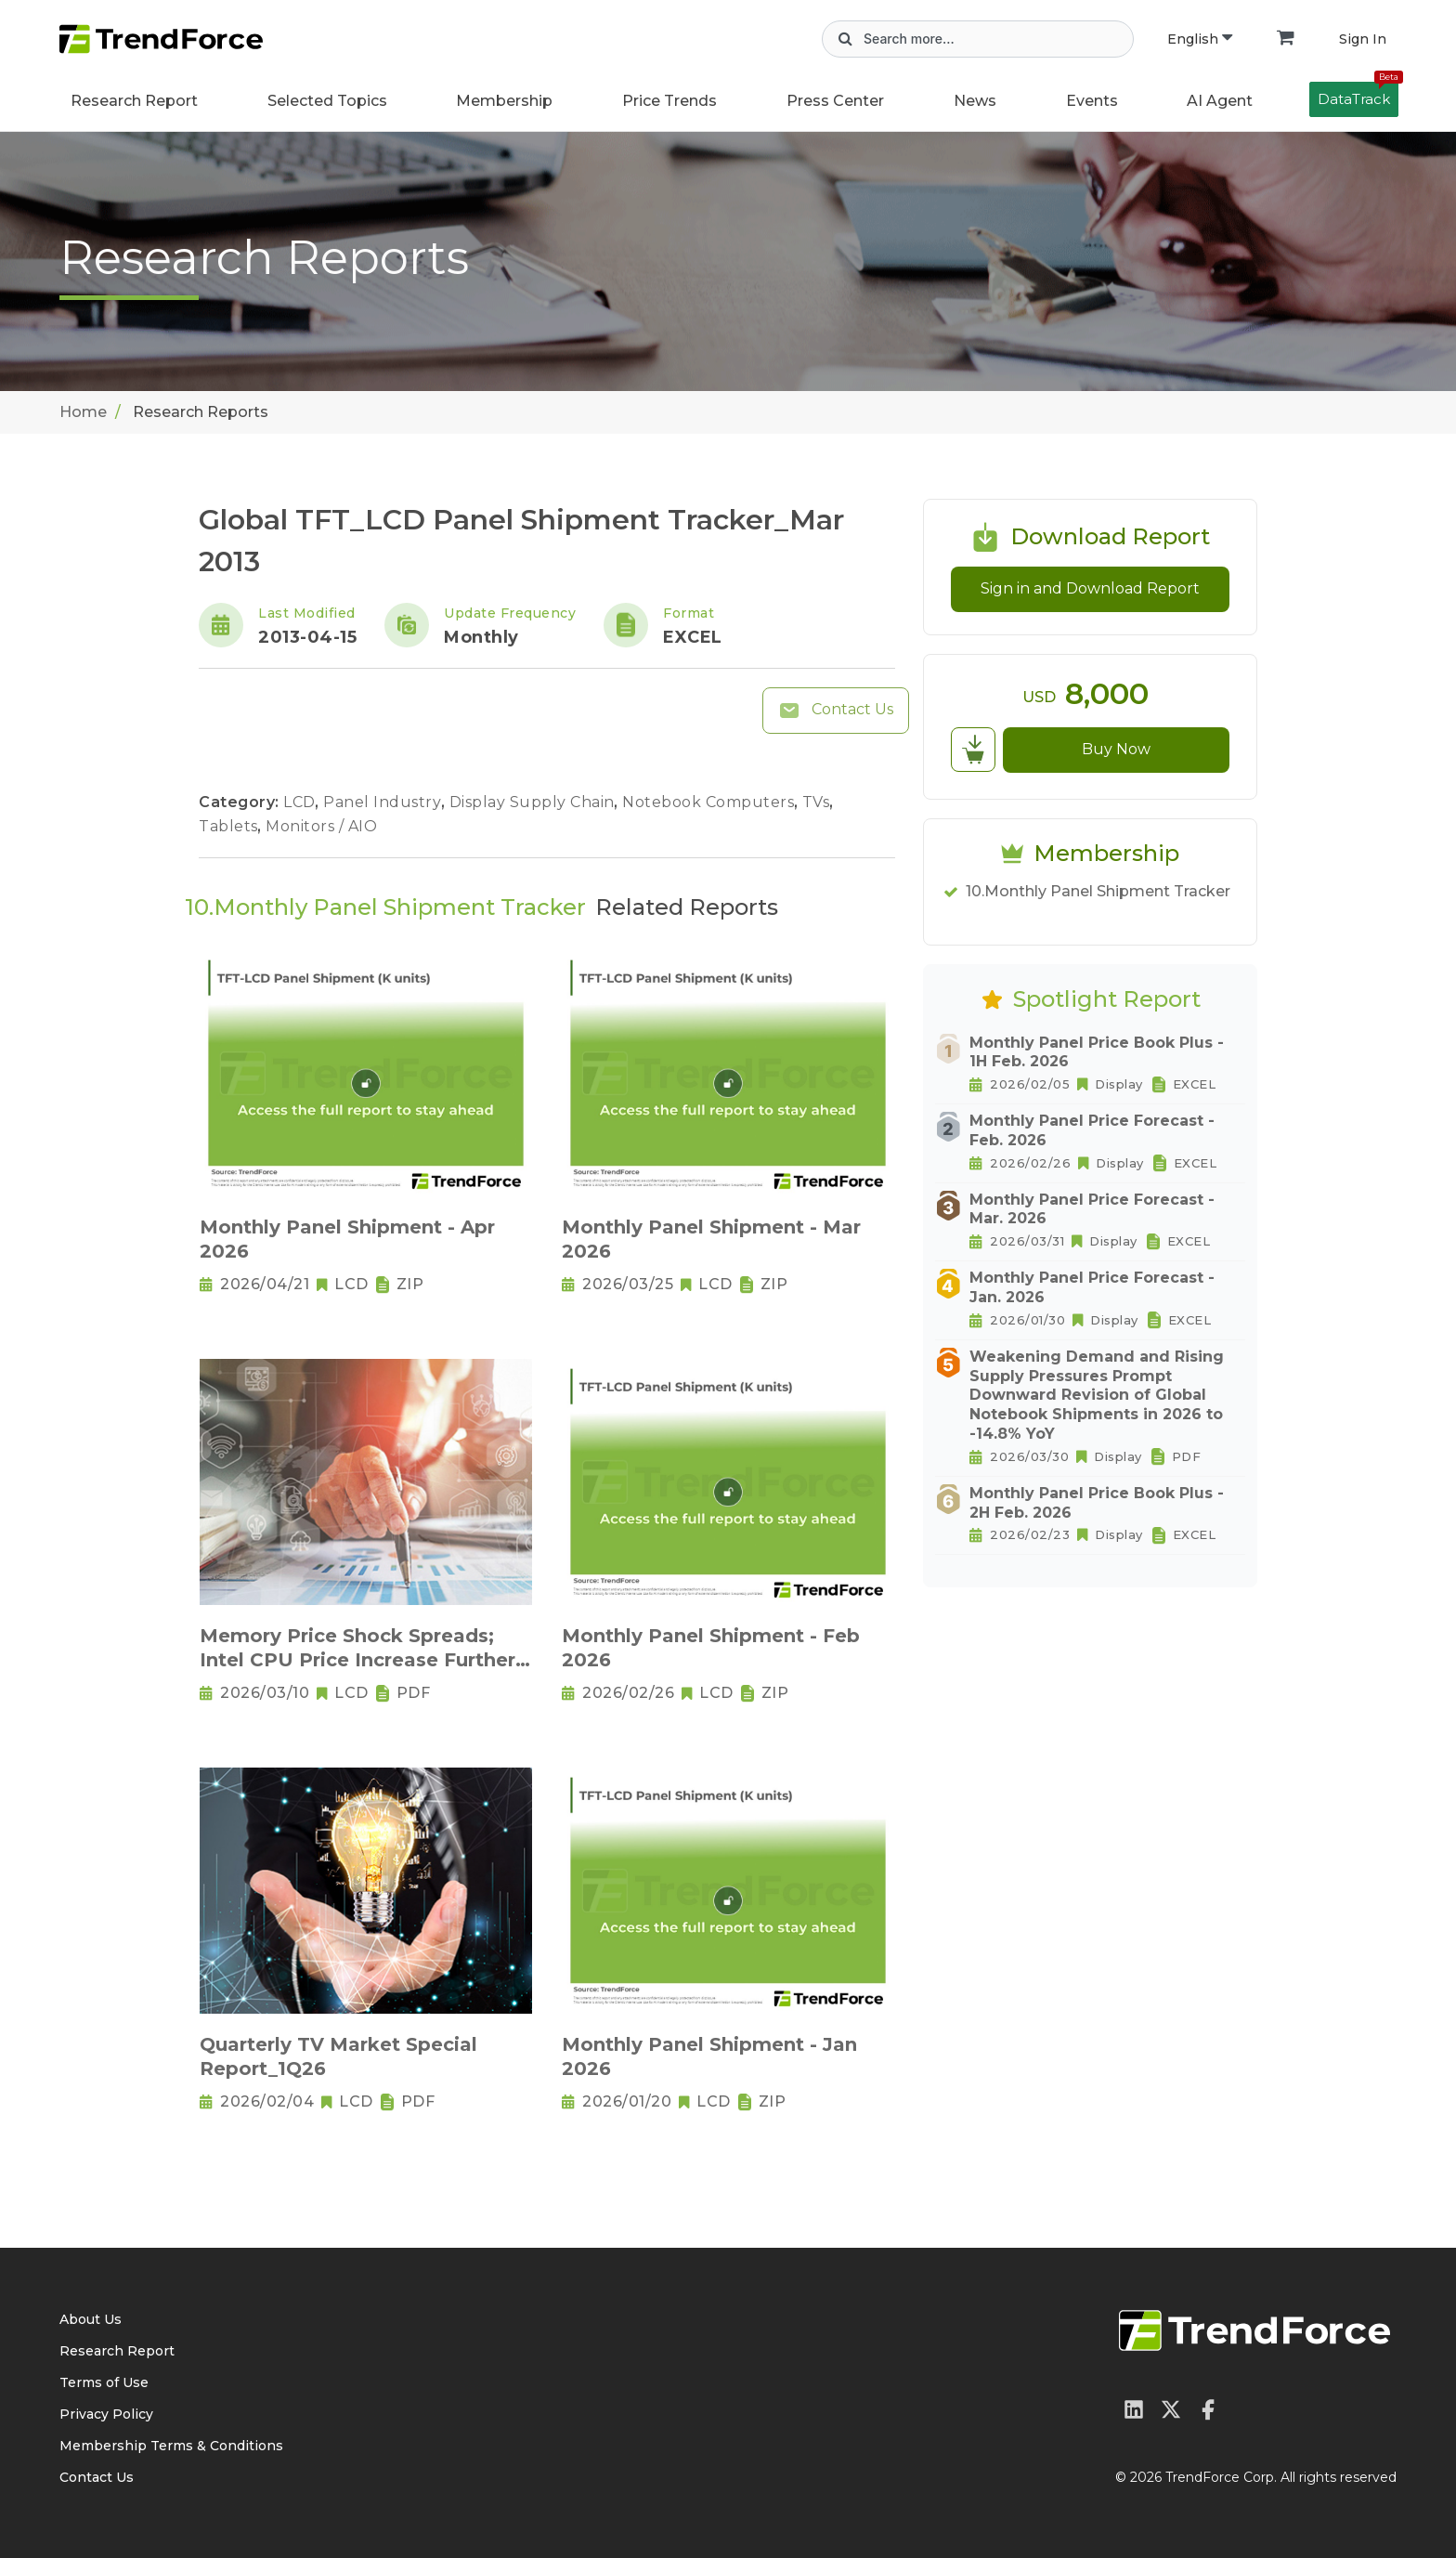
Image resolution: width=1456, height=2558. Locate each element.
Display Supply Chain (534, 802)
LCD (301, 802)
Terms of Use (104, 2382)
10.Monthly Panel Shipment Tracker (1098, 891)
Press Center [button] (835, 101)
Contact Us (835, 710)
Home (83, 412)
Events (1092, 101)
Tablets (230, 826)
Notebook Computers (710, 802)
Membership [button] (504, 101)
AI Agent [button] (1220, 101)
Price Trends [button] (669, 101)
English (1199, 39)
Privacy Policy (106, 2414)
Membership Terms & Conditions (171, 2445)
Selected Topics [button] (327, 101)
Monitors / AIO (321, 826)
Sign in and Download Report (1090, 588)
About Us (90, 2319)
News (975, 101)
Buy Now (1116, 749)
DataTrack (1358, 95)
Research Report (134, 101)
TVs (818, 802)
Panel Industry (384, 802)
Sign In (1362, 39)
